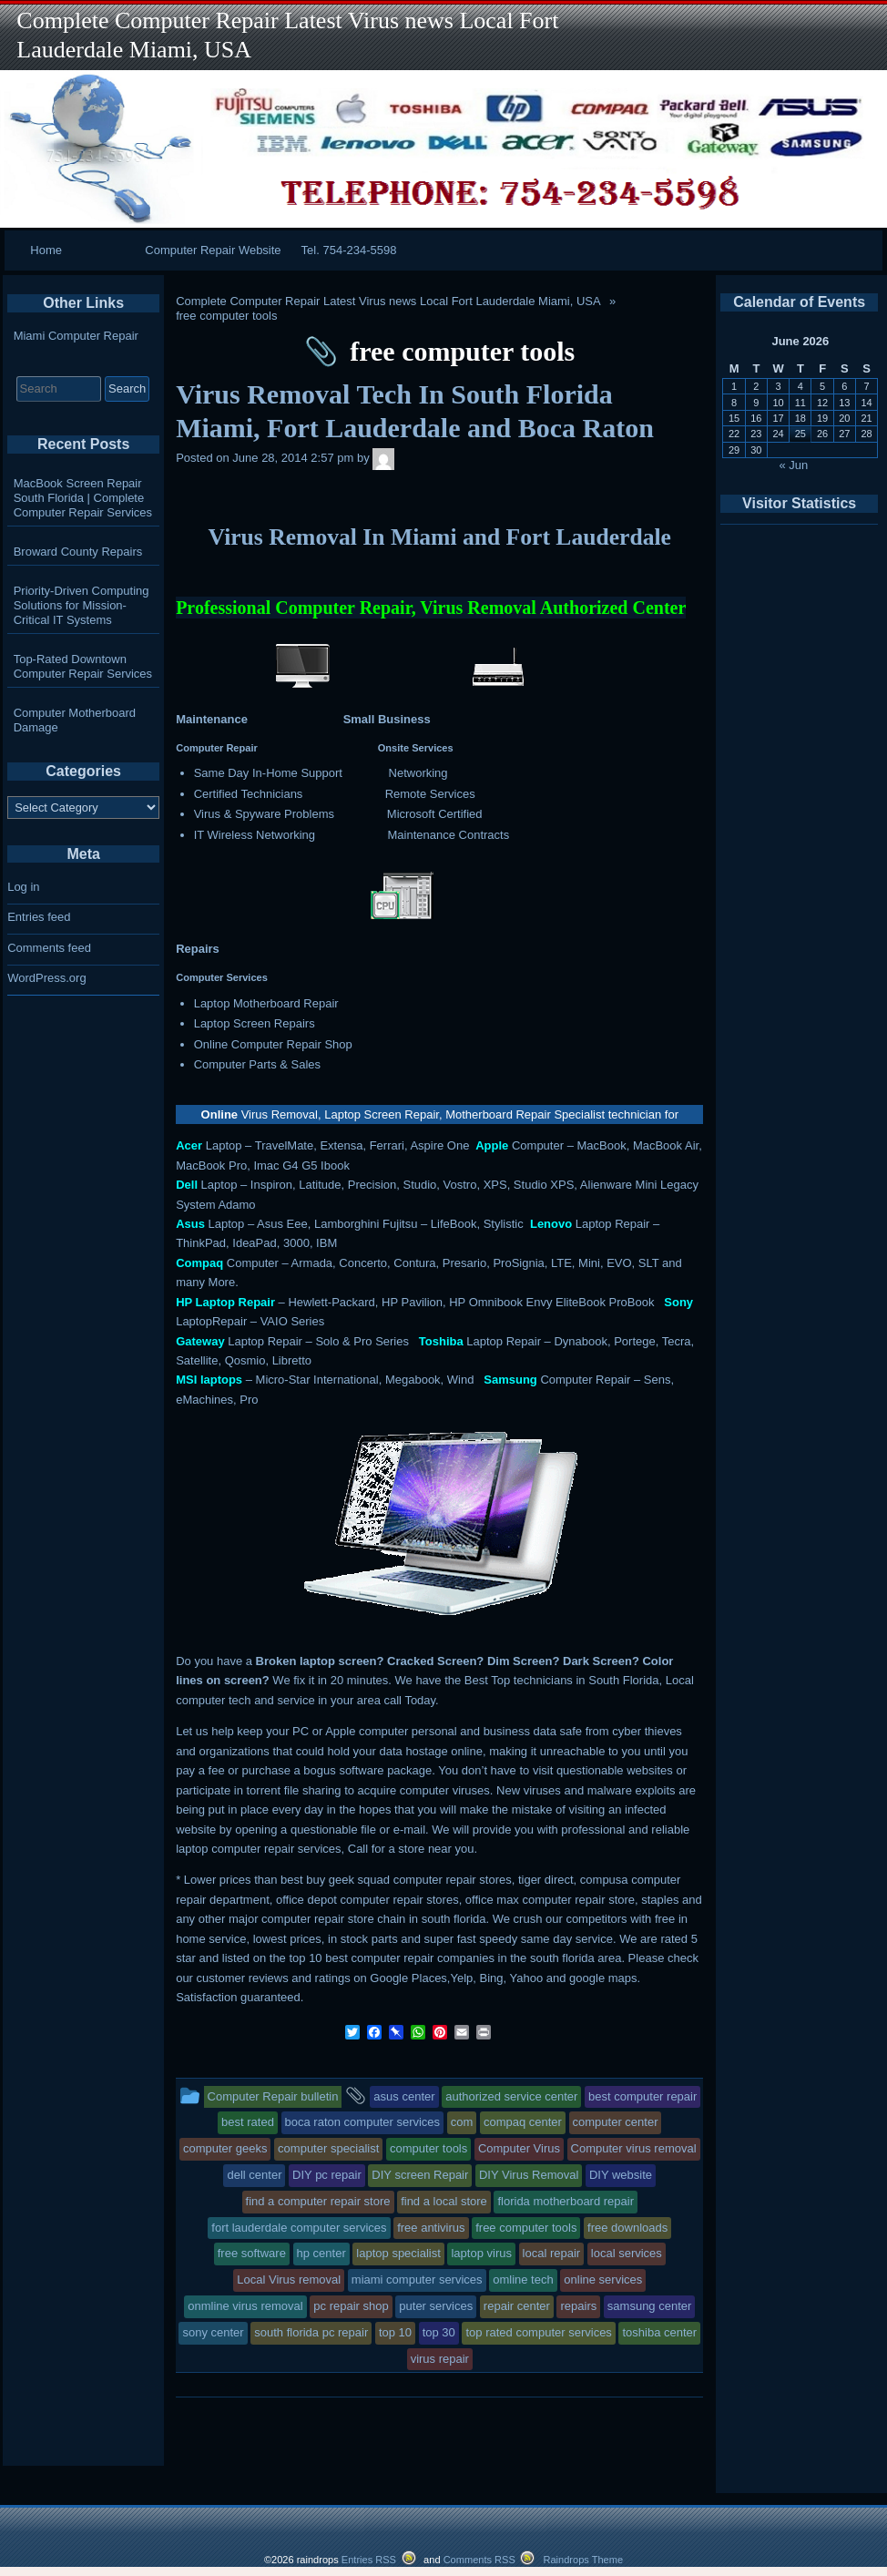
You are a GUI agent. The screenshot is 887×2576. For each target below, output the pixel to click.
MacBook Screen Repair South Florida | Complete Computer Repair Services (83, 497)
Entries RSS (369, 2559)
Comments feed (49, 948)
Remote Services (430, 794)
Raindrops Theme (583, 2559)
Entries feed (38, 917)
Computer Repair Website (212, 250)
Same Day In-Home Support (268, 773)
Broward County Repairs (78, 551)
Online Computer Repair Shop (273, 1044)
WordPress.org (46, 978)
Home (46, 250)
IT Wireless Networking (254, 835)
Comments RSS (479, 2559)
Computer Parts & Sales (257, 1064)
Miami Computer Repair (76, 335)
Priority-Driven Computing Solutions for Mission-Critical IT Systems (81, 605)
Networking (418, 773)
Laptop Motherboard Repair (266, 1003)
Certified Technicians (248, 794)
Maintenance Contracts (449, 835)
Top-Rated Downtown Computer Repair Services (83, 666)
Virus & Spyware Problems (264, 814)
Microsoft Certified (435, 814)
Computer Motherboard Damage (75, 720)
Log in (23, 887)
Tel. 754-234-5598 (349, 250)
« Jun (794, 465)
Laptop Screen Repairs (254, 1023)
